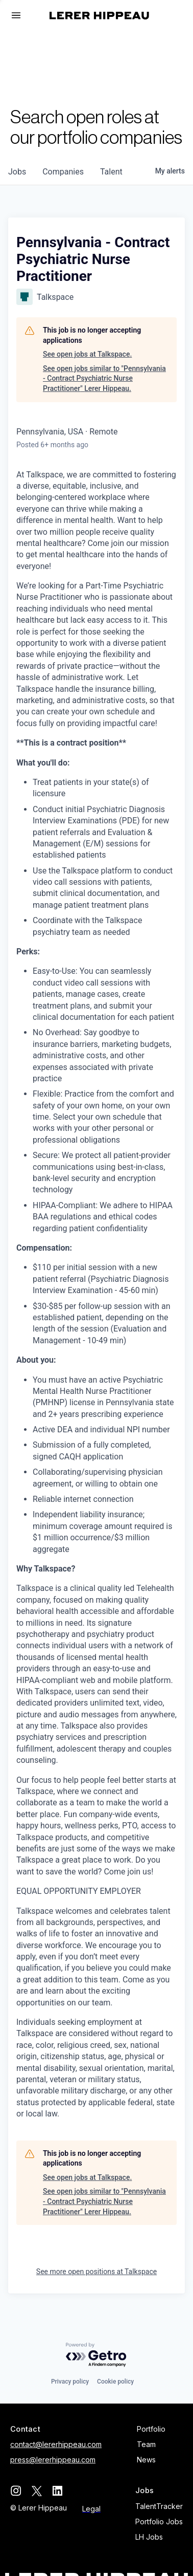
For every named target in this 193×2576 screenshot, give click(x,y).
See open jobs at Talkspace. (87, 354)
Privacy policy (70, 2381)
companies (63, 172)
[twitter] (36, 2490)
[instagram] (15, 2490)
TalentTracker (159, 2506)
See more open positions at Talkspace (96, 2271)
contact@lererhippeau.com (56, 2444)
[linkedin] (57, 2490)
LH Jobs (149, 2537)
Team (146, 2444)
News (146, 2459)
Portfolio (151, 2429)
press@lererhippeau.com (52, 2459)
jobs (17, 172)
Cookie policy (115, 2381)
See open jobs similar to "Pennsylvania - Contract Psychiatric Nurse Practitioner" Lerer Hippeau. (104, 378)
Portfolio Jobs (159, 2521)
